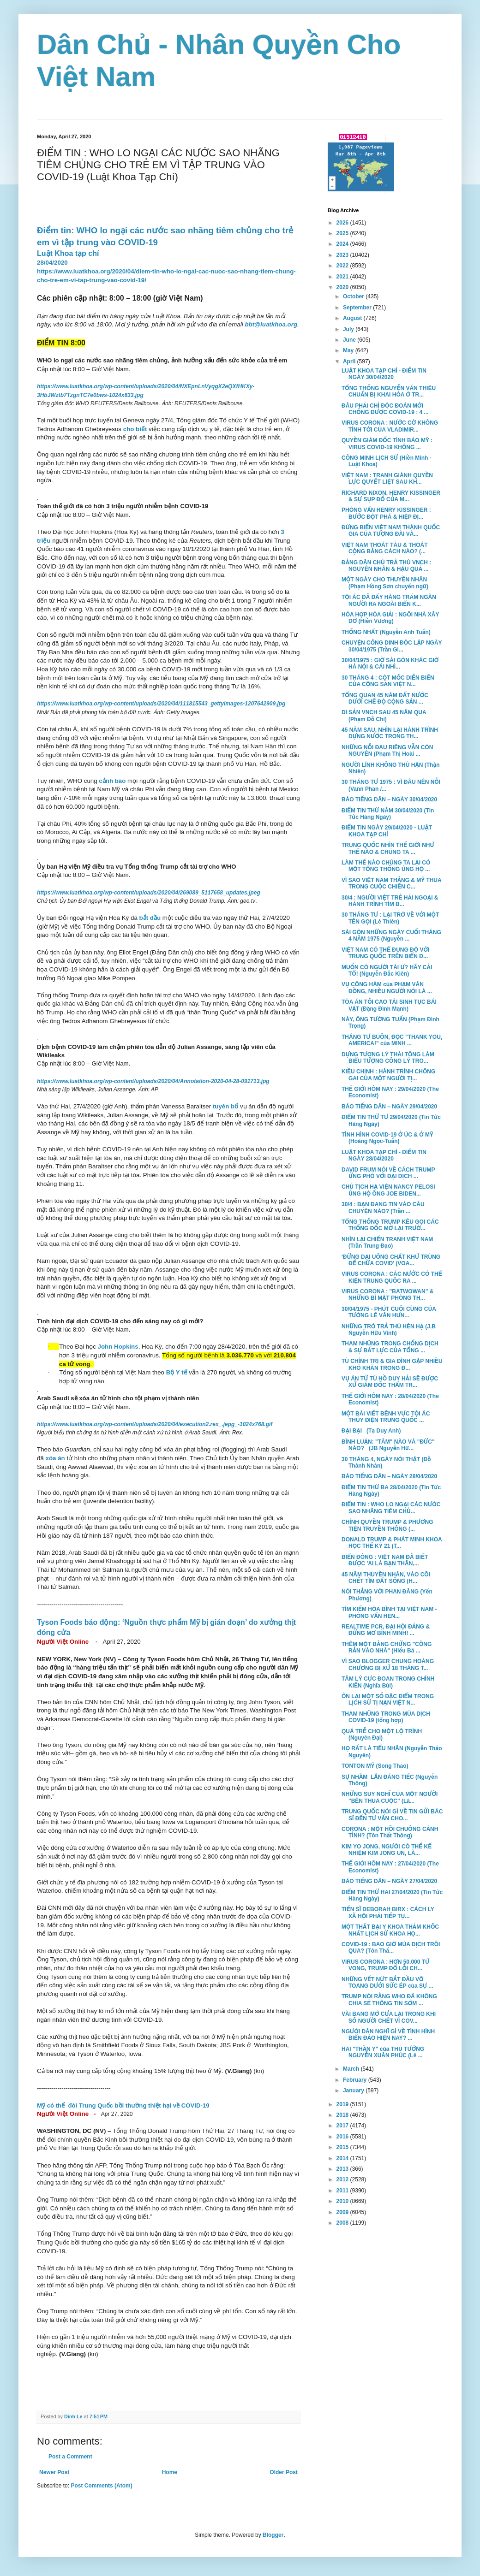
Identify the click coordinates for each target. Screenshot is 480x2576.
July (349, 329)
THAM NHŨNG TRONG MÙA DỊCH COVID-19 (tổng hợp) (386, 1717)
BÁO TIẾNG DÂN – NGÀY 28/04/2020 (389, 1476)
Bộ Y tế (176, 1372)
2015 (343, 2147)
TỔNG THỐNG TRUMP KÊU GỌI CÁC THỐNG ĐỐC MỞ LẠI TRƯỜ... (390, 1225)
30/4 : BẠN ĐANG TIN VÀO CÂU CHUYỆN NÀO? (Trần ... (383, 1207)
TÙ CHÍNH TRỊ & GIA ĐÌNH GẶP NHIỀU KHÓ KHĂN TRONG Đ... (392, 1364)
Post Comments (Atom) (101, 2485)
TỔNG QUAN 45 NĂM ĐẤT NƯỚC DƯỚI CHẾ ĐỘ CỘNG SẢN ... (385, 698)
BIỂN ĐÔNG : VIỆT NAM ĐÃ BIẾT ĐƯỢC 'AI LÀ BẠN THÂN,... (385, 1560)
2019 (343, 2104)
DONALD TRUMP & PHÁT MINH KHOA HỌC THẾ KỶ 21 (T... (392, 1542)
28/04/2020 (52, 262)
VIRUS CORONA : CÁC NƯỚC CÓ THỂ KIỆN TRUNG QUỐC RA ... (392, 1277)
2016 (343, 2136)
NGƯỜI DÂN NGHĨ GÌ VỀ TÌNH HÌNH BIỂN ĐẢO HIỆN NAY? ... (388, 2034)
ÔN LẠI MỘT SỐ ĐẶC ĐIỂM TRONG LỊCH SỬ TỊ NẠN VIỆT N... (388, 1699)
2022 (343, 265)
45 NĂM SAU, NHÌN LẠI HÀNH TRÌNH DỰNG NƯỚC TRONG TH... (390, 733)
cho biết (135, 429)
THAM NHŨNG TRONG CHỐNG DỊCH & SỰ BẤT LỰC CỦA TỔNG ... (390, 1346)
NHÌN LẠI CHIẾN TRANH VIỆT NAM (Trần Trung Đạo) (390, 1242)
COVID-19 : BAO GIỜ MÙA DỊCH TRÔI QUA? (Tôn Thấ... (391, 1947)
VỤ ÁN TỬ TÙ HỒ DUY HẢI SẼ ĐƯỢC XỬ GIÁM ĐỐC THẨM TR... (390, 1381)
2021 (343, 276)
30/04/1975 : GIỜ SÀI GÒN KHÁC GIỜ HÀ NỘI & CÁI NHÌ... (390, 663)
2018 (343, 2115)
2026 (343, 222)
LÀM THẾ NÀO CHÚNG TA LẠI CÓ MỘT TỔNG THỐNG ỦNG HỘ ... (386, 865)
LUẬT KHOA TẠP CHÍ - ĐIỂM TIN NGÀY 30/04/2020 (384, 373)
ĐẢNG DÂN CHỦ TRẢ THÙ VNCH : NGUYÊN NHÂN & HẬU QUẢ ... (386, 565)
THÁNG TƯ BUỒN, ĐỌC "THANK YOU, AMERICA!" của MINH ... (392, 1040)
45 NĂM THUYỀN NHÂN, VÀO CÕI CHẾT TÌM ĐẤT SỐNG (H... (386, 1577)
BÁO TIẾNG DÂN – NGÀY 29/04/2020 (389, 1106)
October (354, 296)
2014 (343, 2158)
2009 (343, 2212)
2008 (343, 2223)
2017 (343, 2125)
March (352, 2069)
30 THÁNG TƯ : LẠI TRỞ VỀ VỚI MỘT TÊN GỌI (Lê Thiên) (390, 918)
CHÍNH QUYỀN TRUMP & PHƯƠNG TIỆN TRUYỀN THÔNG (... (387, 1525)
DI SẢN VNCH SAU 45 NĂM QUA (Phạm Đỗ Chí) (384, 715)
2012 (343, 2179)
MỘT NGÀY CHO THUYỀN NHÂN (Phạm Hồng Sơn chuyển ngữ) (385, 582)
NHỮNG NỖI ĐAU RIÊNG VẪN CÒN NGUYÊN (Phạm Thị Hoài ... (387, 750)
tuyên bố (225, 1106)
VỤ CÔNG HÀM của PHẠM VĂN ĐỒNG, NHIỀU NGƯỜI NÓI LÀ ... (387, 987)
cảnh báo (112, 780)
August (353, 318)
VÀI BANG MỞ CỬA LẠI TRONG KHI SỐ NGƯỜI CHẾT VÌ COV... (389, 2017)
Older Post (284, 2472)
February (355, 2080)
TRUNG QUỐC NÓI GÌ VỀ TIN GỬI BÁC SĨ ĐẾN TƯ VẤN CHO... (392, 1814)
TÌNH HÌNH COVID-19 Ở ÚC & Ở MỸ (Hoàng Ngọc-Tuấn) (387, 1137)
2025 (343, 233)
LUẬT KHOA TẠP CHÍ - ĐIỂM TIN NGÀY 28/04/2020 (384, 1155)
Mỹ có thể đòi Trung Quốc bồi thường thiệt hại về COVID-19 (123, 2105)
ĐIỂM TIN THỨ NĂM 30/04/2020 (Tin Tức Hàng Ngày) (388, 813)
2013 (343, 2169)
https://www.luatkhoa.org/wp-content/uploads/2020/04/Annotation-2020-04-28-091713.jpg (153, 1081)
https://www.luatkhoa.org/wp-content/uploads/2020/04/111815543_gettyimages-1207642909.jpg (161, 703)
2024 (343, 244)
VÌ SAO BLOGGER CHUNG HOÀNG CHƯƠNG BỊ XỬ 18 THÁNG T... (388, 1664)
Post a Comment (70, 2456)
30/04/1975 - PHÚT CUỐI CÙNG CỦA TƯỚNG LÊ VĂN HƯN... (389, 1312)
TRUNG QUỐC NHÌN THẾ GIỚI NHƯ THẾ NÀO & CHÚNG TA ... (388, 848)
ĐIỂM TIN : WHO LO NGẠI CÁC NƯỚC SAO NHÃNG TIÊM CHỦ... (391, 1507)
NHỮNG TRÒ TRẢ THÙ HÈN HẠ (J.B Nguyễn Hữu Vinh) (389, 1329)
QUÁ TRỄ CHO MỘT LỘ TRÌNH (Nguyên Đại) (382, 1734)
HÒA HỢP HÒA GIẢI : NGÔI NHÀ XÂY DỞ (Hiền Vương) (390, 617)
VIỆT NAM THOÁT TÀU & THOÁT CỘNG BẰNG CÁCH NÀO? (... (385, 548)
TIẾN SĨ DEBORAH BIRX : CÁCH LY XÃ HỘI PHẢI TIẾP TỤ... (388, 1912)
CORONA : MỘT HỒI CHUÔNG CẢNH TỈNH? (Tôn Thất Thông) (390, 1832)
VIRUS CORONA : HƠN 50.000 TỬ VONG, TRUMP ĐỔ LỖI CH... (385, 1965)
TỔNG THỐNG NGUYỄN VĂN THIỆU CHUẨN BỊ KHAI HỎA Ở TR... (389, 391)
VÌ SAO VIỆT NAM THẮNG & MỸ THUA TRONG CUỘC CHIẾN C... (391, 883)
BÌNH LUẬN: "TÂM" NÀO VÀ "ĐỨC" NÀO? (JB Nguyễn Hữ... (388, 1445)
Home (169, 2472)
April (350, 361)
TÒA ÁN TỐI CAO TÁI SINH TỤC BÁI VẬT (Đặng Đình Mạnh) (389, 1005)
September (358, 307)
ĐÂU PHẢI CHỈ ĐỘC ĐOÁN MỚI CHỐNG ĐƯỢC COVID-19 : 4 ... (385, 409)
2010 (343, 2201)
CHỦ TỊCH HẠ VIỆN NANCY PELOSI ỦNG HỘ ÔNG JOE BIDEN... (388, 1190)
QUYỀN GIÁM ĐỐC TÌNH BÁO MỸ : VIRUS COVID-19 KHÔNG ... (387, 443)
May (349, 350)
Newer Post (54, 2472)
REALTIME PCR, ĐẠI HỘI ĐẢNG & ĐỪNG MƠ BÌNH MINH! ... (386, 1629)
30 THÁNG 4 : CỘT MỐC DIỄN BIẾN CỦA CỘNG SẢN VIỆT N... (388, 681)
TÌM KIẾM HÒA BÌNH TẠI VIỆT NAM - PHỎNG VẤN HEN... (389, 1612)
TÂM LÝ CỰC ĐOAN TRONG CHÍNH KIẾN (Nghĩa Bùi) (388, 1682)
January (354, 2090)
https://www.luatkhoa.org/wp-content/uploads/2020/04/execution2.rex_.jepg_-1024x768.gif (154, 1424)
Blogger (273, 2535)
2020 (343, 287)
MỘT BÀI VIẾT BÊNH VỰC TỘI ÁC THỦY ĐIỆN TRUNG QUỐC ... (386, 1416)
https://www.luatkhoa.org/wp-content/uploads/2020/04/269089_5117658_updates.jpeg (148, 892)
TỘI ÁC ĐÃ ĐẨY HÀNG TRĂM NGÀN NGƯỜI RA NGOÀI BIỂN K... (389, 600)
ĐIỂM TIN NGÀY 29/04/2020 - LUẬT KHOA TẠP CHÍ (387, 830)
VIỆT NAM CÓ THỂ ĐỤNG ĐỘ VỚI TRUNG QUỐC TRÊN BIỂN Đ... (385, 953)
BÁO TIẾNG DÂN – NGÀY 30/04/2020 (389, 799)
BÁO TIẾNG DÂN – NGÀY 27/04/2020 (389, 1881)
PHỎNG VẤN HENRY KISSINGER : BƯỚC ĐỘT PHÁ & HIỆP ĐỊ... (386, 513)
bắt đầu (150, 917)
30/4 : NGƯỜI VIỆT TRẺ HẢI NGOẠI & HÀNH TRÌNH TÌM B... (390, 900)
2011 (343, 2190)
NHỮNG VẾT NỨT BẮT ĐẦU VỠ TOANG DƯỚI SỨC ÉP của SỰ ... (387, 1982)
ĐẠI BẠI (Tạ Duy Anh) (371, 1430)
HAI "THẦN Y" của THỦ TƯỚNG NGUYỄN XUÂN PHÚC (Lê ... (383, 2052)
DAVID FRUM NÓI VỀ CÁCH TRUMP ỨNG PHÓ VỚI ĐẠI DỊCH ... (388, 1173)
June (350, 340)
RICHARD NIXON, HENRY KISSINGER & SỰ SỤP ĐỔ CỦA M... (391, 496)
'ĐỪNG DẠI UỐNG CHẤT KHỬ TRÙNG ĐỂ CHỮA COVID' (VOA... (391, 1260)
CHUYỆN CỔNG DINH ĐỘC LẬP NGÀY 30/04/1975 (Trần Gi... (392, 646)
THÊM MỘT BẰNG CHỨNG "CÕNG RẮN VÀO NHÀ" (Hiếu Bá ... (387, 1647)
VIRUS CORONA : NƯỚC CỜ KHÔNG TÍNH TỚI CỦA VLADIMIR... (390, 426)
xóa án (55, 1458)
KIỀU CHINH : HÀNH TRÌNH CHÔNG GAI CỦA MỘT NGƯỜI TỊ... (388, 1074)
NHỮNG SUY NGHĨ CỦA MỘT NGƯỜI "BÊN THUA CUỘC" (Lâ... (390, 1797)
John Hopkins (118, 1346)
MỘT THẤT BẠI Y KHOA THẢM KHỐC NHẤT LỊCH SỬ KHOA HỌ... (390, 1930)
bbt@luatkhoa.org (271, 324)
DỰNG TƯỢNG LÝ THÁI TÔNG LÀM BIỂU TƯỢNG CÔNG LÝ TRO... (388, 1057)
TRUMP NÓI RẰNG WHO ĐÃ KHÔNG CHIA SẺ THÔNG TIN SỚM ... (389, 1999)
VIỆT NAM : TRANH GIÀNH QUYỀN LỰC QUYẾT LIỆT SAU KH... (387, 478)
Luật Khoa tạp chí (68, 253)
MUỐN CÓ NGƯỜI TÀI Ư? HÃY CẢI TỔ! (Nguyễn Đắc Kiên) (387, 970)
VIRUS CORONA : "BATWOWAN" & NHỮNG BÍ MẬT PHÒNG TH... (387, 1294)
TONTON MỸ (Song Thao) (375, 1766)
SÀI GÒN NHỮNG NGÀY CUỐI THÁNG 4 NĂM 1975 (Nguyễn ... (391, 935)
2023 (343, 255)
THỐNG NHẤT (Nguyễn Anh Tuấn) (386, 632)
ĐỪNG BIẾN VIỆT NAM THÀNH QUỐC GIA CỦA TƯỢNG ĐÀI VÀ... (391, 530)
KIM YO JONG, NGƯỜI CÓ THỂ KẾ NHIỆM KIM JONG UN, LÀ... (387, 1849)
